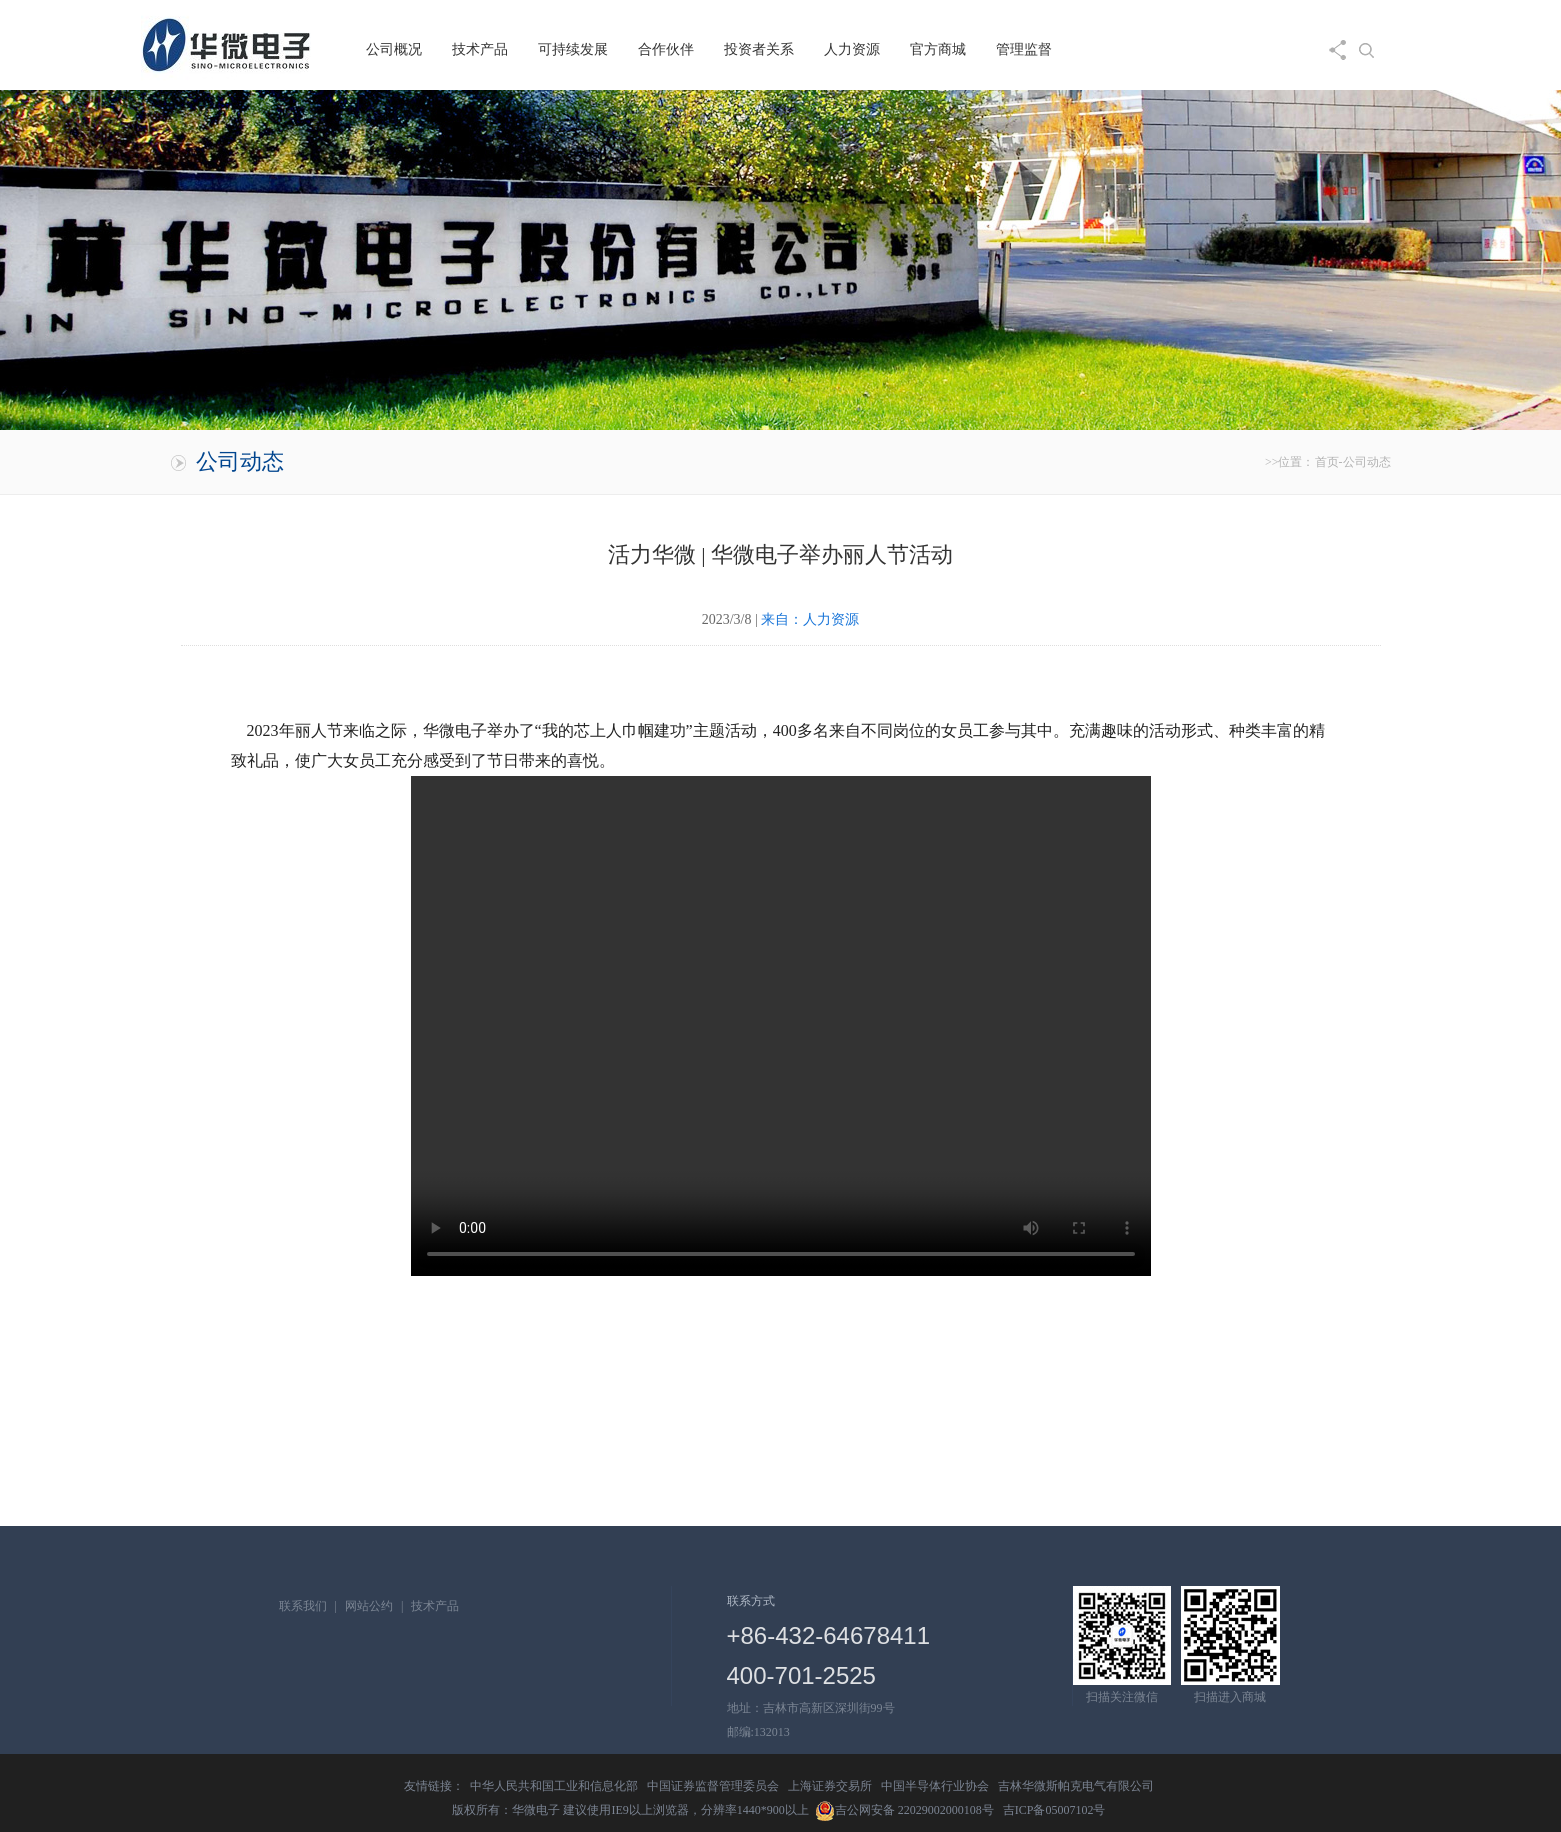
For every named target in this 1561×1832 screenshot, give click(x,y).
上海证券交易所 (830, 1786)
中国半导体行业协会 (935, 1786)
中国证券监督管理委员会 (713, 1786)
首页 (1327, 462)
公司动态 (1367, 462)
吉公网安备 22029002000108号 (904, 1810)
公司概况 (394, 49)
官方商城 (938, 49)
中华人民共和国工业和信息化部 (554, 1786)
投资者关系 (759, 49)
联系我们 (303, 1606)
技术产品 (480, 49)
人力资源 (852, 49)
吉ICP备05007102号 (1054, 1810)
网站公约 (369, 1606)
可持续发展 (573, 49)
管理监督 (1024, 49)
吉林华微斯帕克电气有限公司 (1076, 1786)
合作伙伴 (666, 49)
